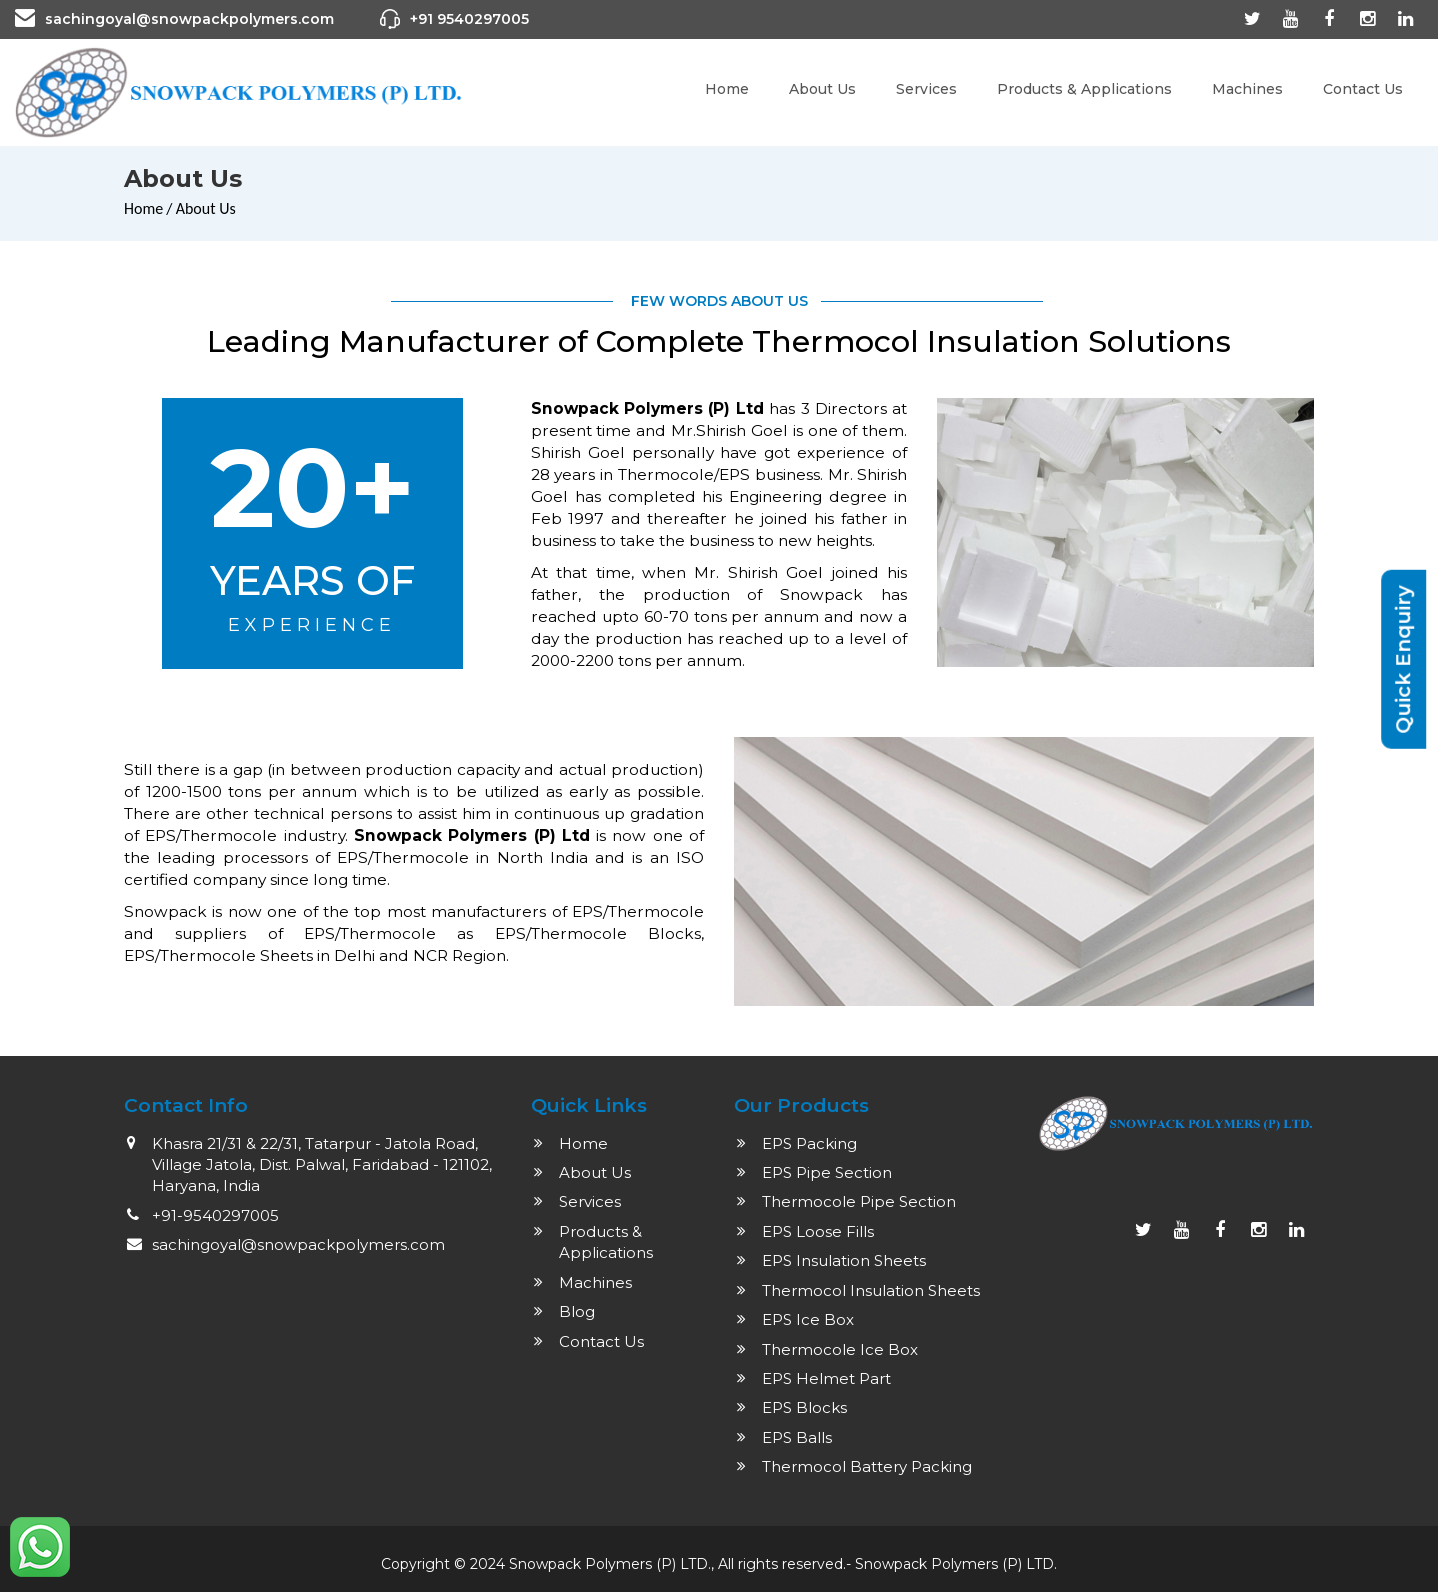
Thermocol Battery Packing (867, 1466)
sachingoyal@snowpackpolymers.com (189, 19)
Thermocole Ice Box (840, 1349)
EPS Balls (797, 1437)
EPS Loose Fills (818, 1231)
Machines (1247, 89)
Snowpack (893, 1564)
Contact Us (1363, 89)
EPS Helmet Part (826, 1378)
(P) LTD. (1029, 1564)
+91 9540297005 (469, 19)
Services (926, 89)
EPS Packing (809, 1143)
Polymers (966, 1564)
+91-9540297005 (215, 1215)
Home (727, 89)
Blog (577, 1311)
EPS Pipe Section (827, 1172)
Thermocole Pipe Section (859, 1201)
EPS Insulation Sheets (844, 1260)
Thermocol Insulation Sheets (871, 1290)
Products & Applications (1084, 89)
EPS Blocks (804, 1407)
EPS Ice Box (808, 1319)
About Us (822, 89)
